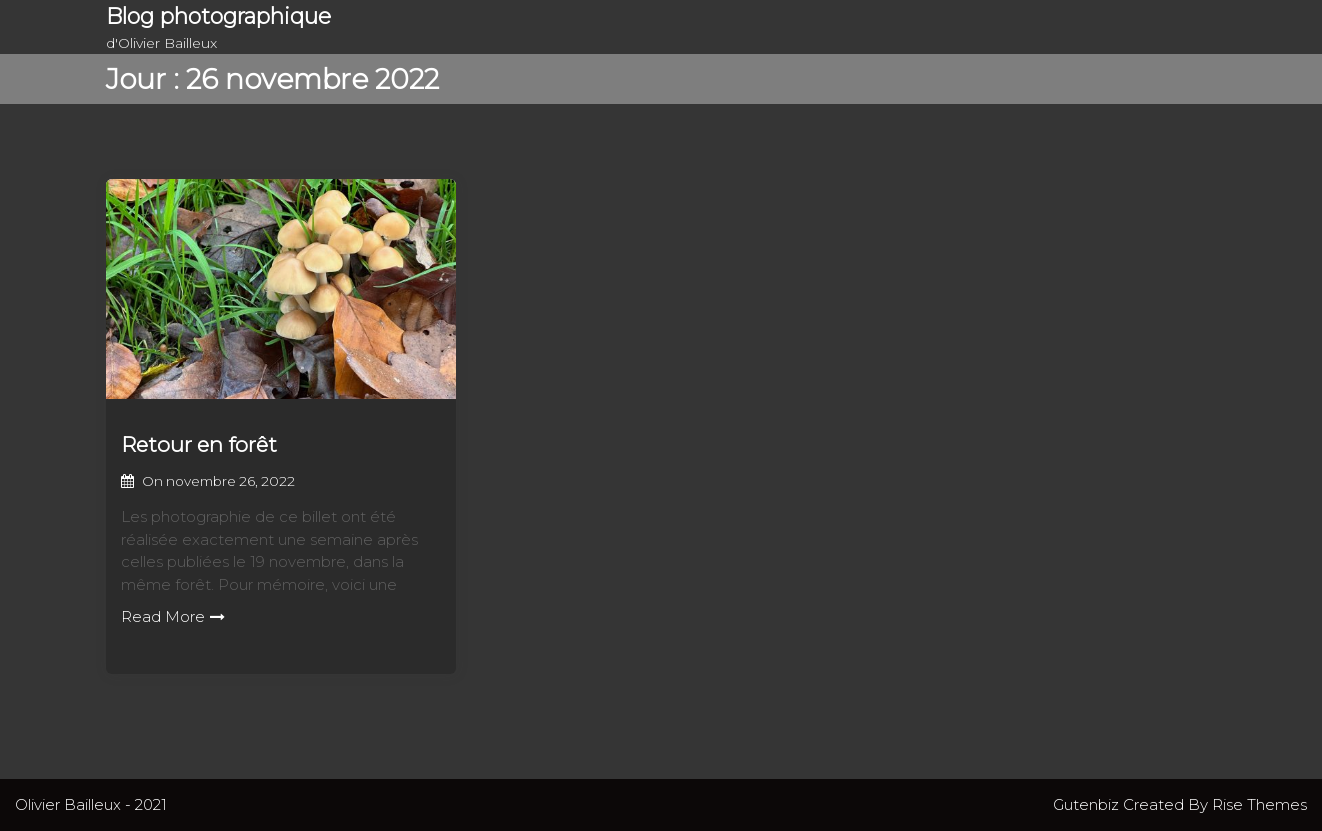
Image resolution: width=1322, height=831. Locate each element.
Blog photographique (218, 16)
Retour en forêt (199, 444)
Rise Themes (1259, 804)
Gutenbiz (1088, 804)
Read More (173, 616)
